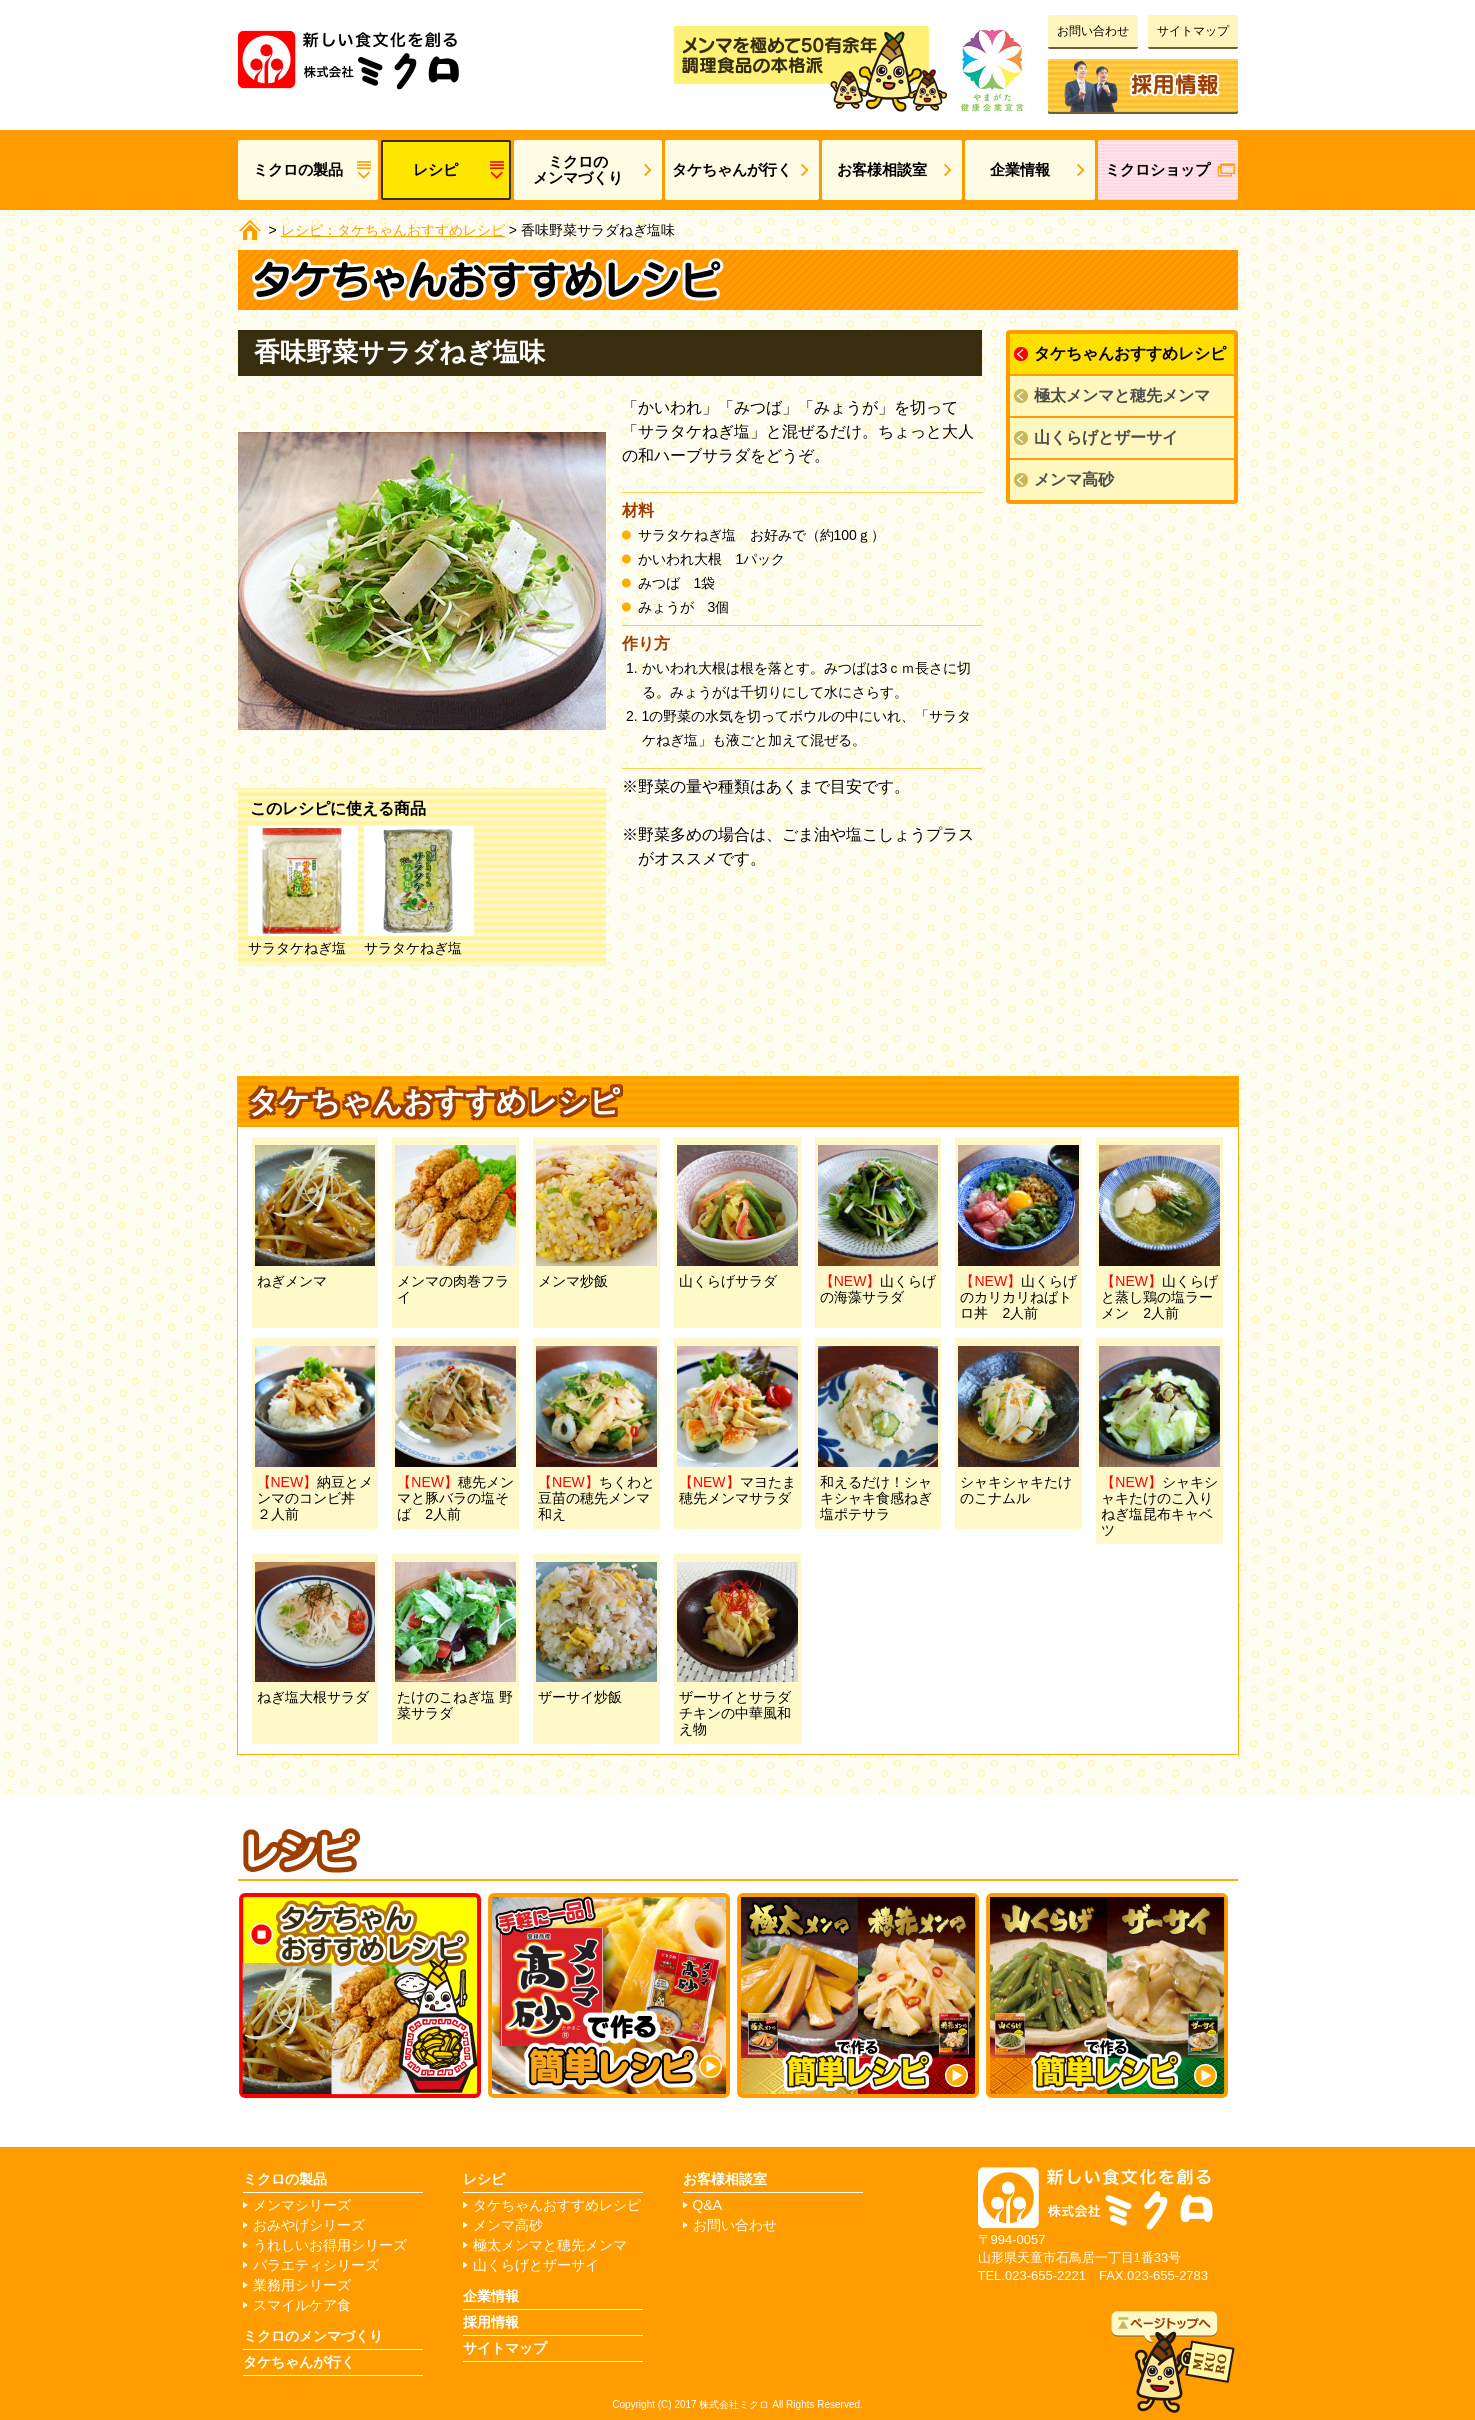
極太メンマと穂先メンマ (1122, 395)
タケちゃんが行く (732, 170)
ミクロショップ (1157, 170)
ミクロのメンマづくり (578, 170)
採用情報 (1143, 81)
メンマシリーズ (302, 2205)
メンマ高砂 (1074, 479)
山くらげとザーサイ (1106, 437)
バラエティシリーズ (316, 2265)
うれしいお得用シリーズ (330, 2245)
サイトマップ (1193, 31)
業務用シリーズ (302, 2285)
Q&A (708, 2205)
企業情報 (1020, 170)
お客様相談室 (882, 170)
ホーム (250, 230)
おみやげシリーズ (309, 2225)
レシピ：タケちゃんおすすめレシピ (393, 230)
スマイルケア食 (302, 2305)
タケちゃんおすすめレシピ (1130, 353)
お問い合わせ (1093, 31)
